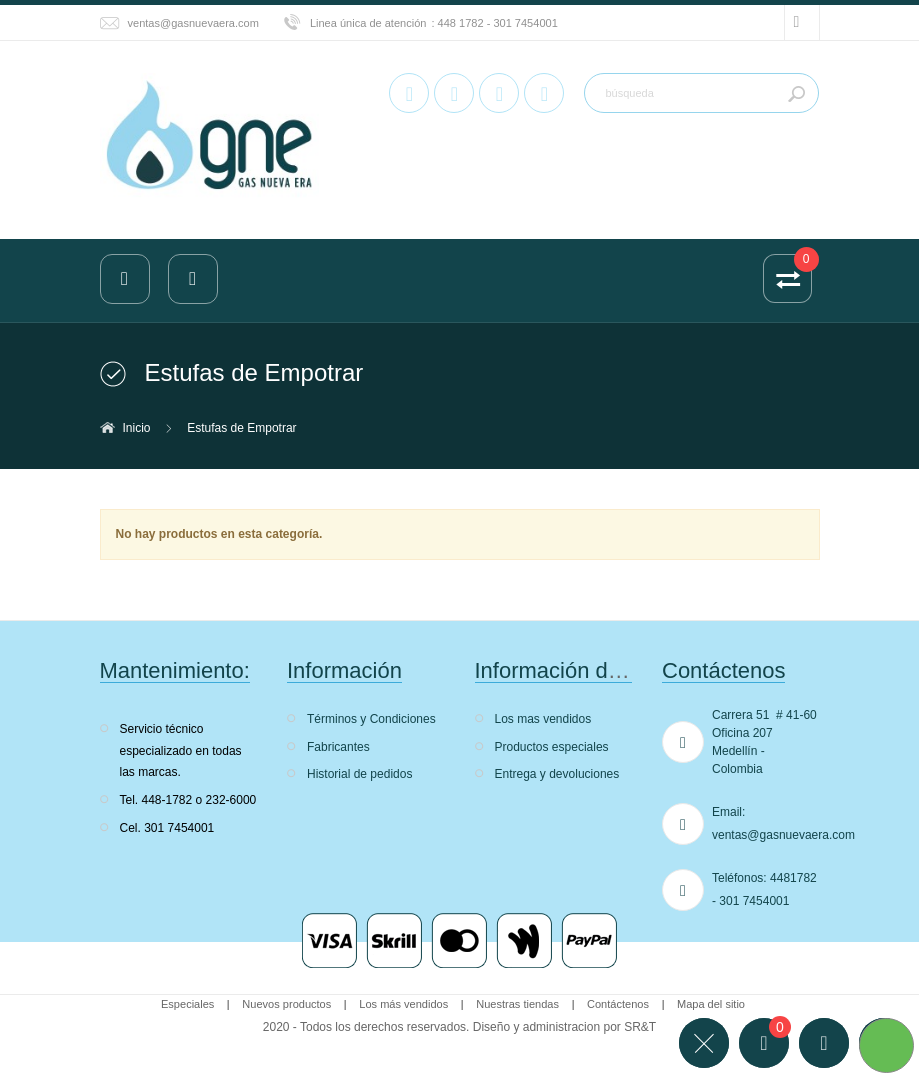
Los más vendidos (403, 1004)
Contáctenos (618, 1004)
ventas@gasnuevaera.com (193, 23)
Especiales (187, 1004)
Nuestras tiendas (517, 1004)
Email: (728, 812)
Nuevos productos (286, 1004)
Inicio (137, 428)
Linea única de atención (368, 23)
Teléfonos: (739, 878)
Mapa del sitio (711, 1004)
